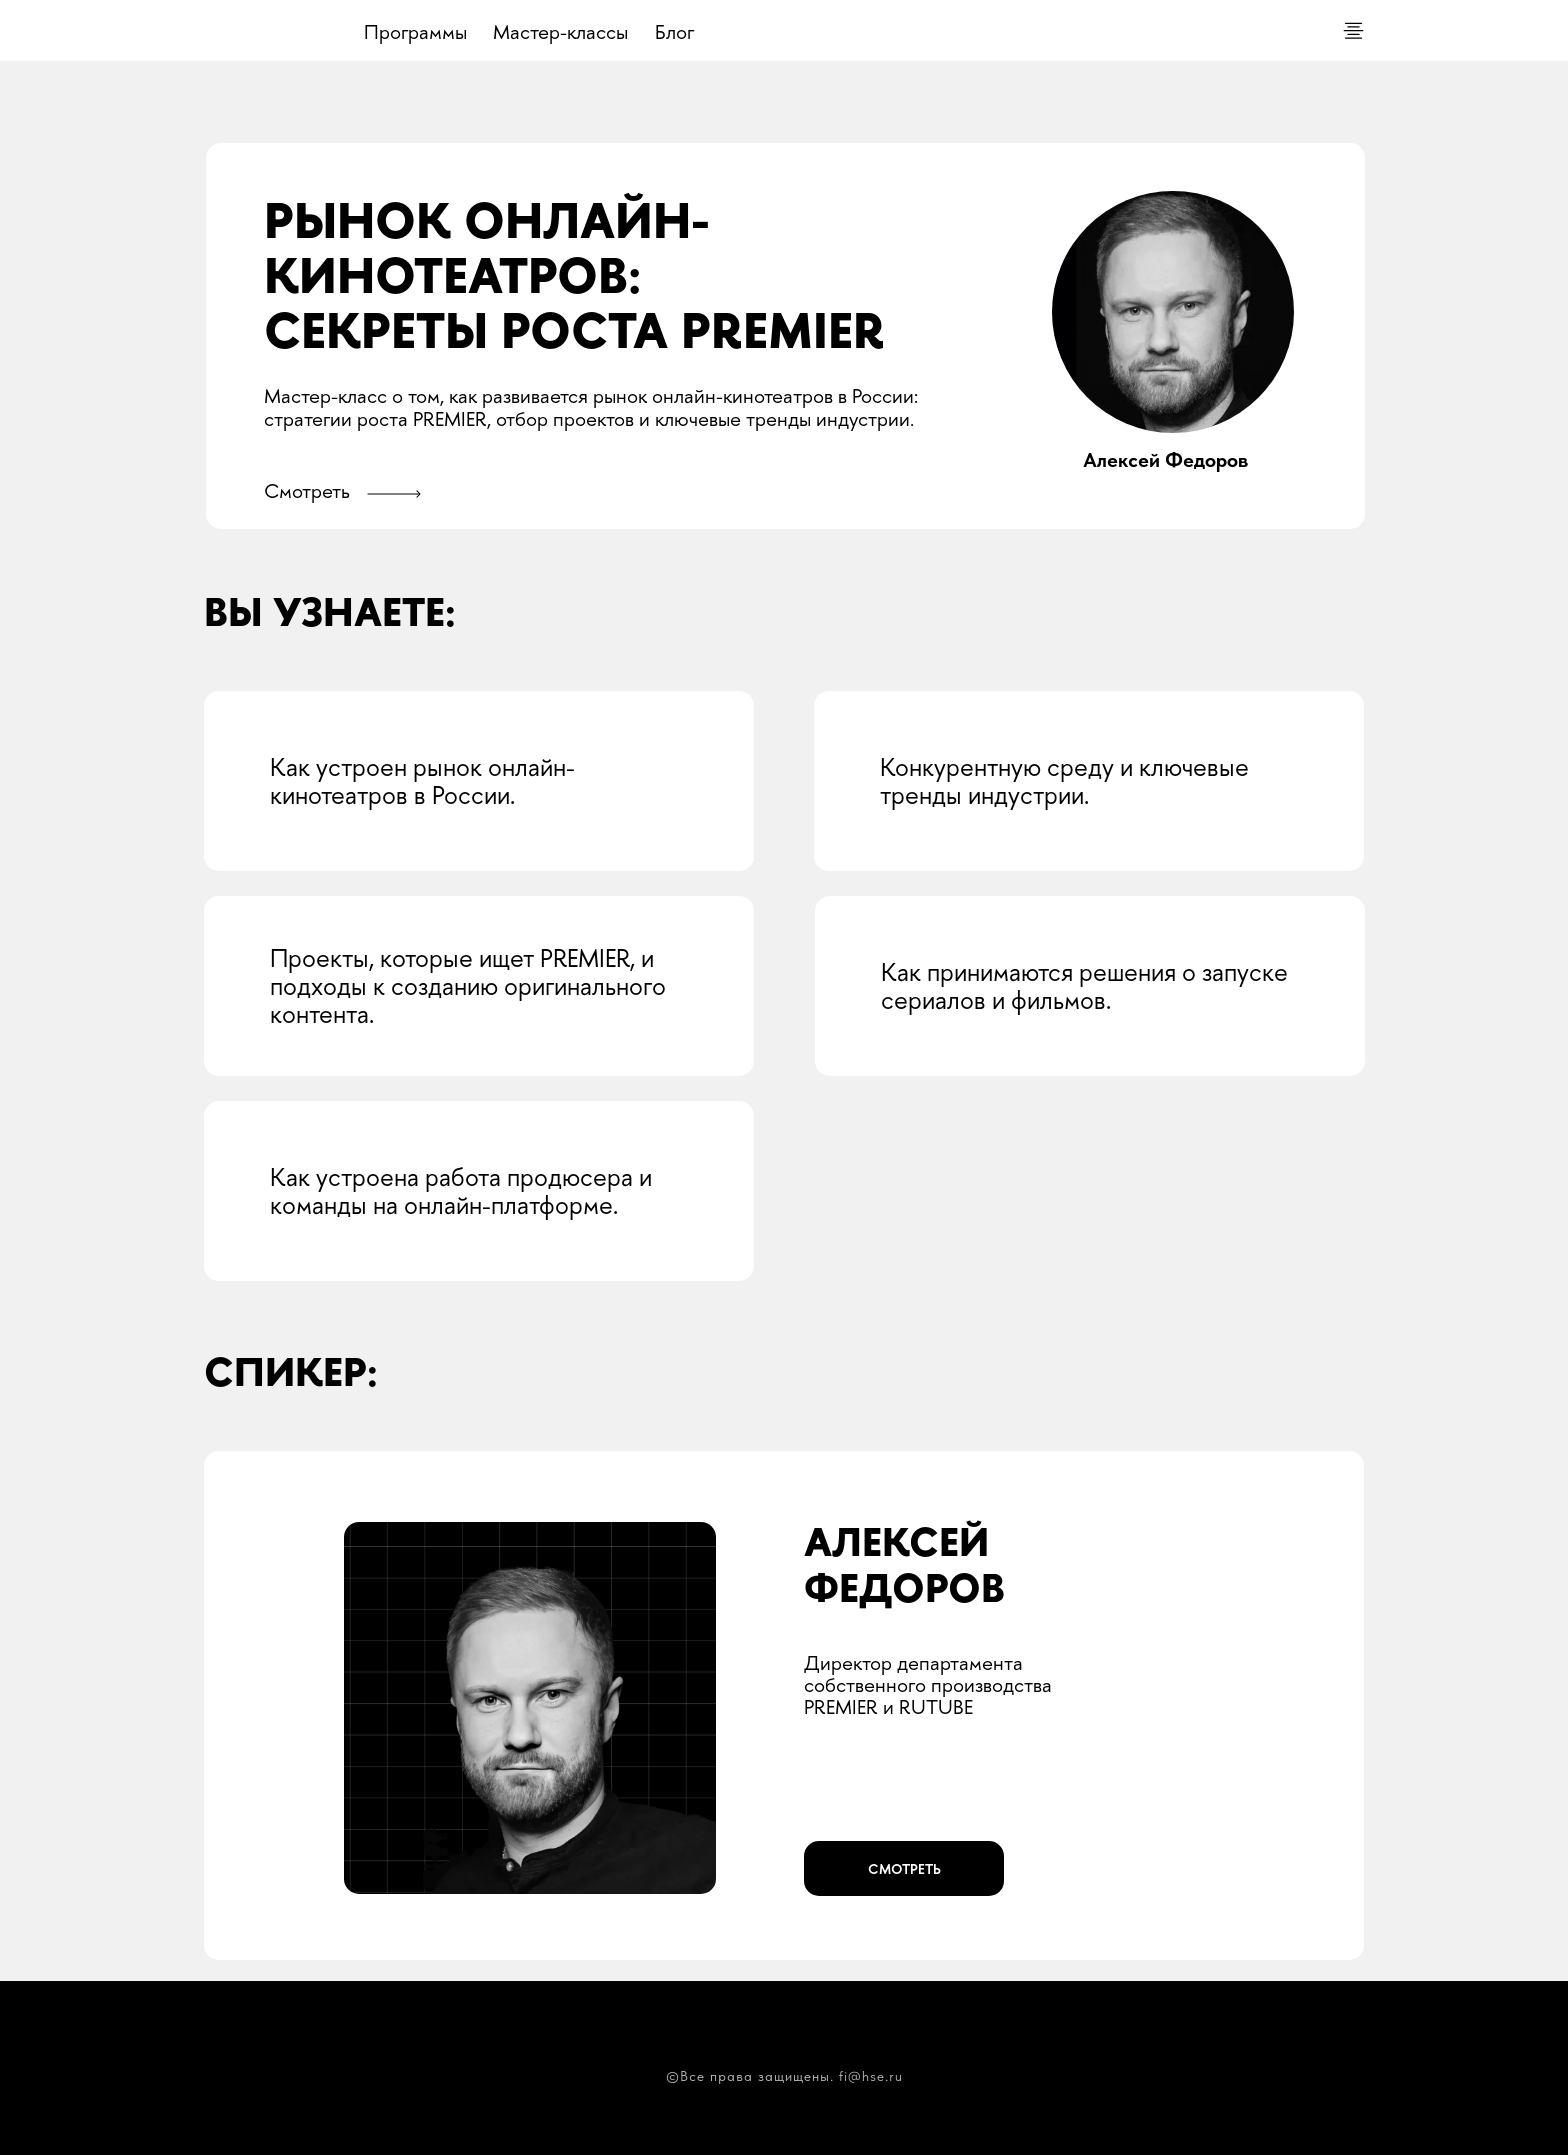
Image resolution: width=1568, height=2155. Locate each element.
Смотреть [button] (307, 490)
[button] (393, 494)
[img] (262, 32)
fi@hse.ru (871, 2076)
